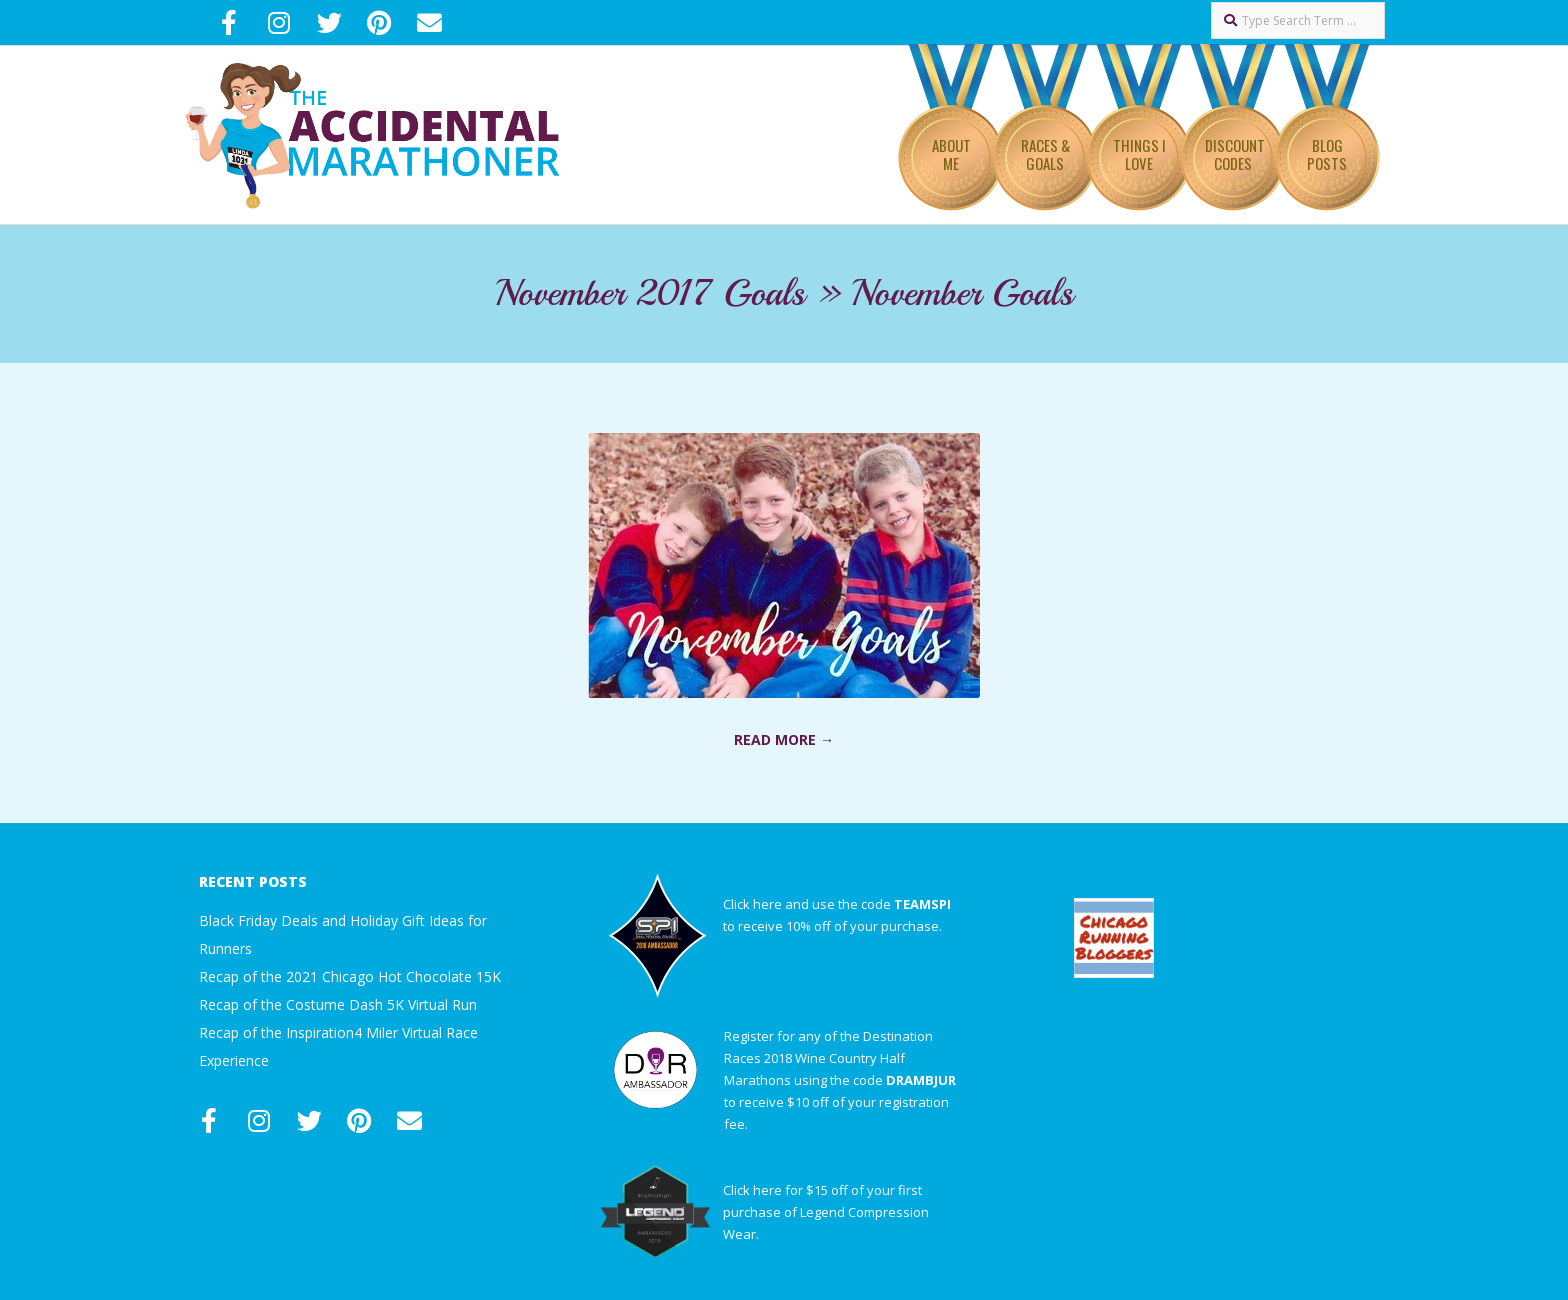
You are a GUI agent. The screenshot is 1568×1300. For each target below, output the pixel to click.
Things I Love (1139, 154)
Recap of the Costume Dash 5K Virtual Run (338, 1004)
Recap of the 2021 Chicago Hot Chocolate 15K (350, 976)
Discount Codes (1235, 154)
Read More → (784, 739)
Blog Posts (1327, 154)
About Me (951, 154)
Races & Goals (1045, 154)
